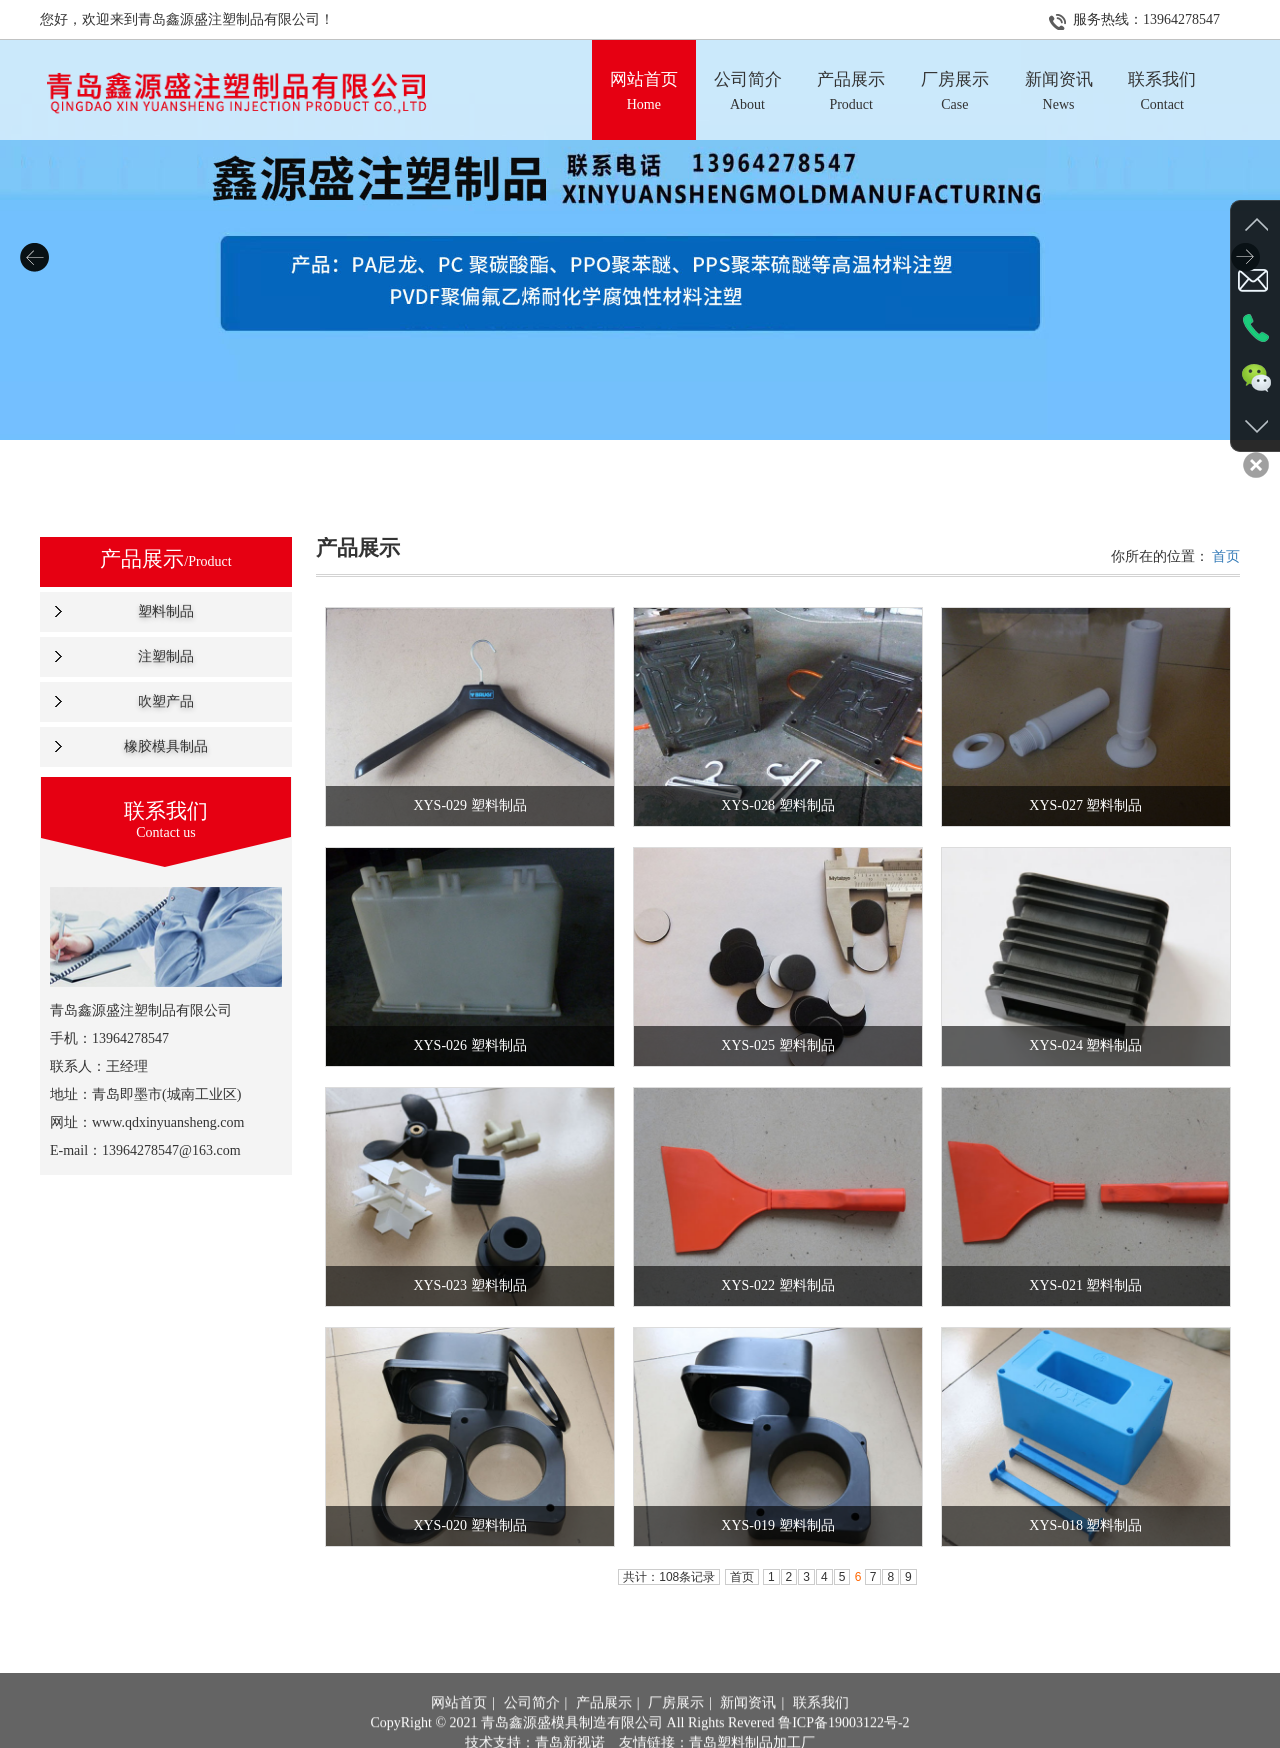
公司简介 (532, 1732)
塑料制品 (166, 611)
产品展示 (604, 1732)
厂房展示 (676, 1732)
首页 (1226, 556)
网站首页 (459, 1732)
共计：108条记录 (669, 1577)
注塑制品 (166, 656)
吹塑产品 (166, 701)
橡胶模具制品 (166, 746)
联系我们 (821, 1732)
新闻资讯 (748, 1732)
